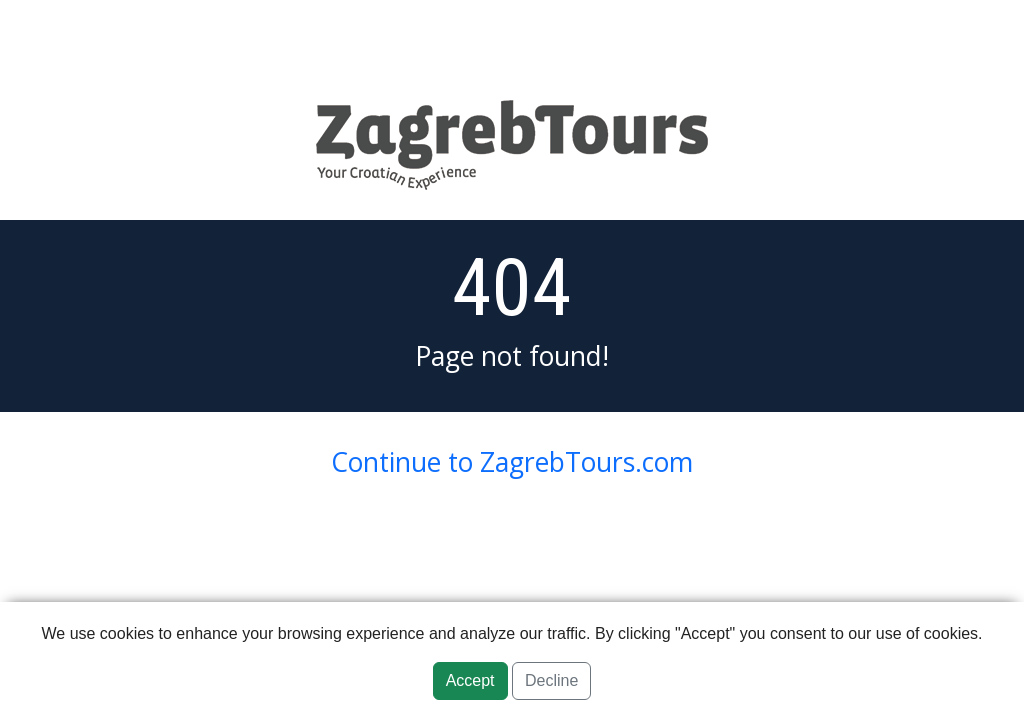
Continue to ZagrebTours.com (512, 462)
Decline (551, 680)
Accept (470, 680)
